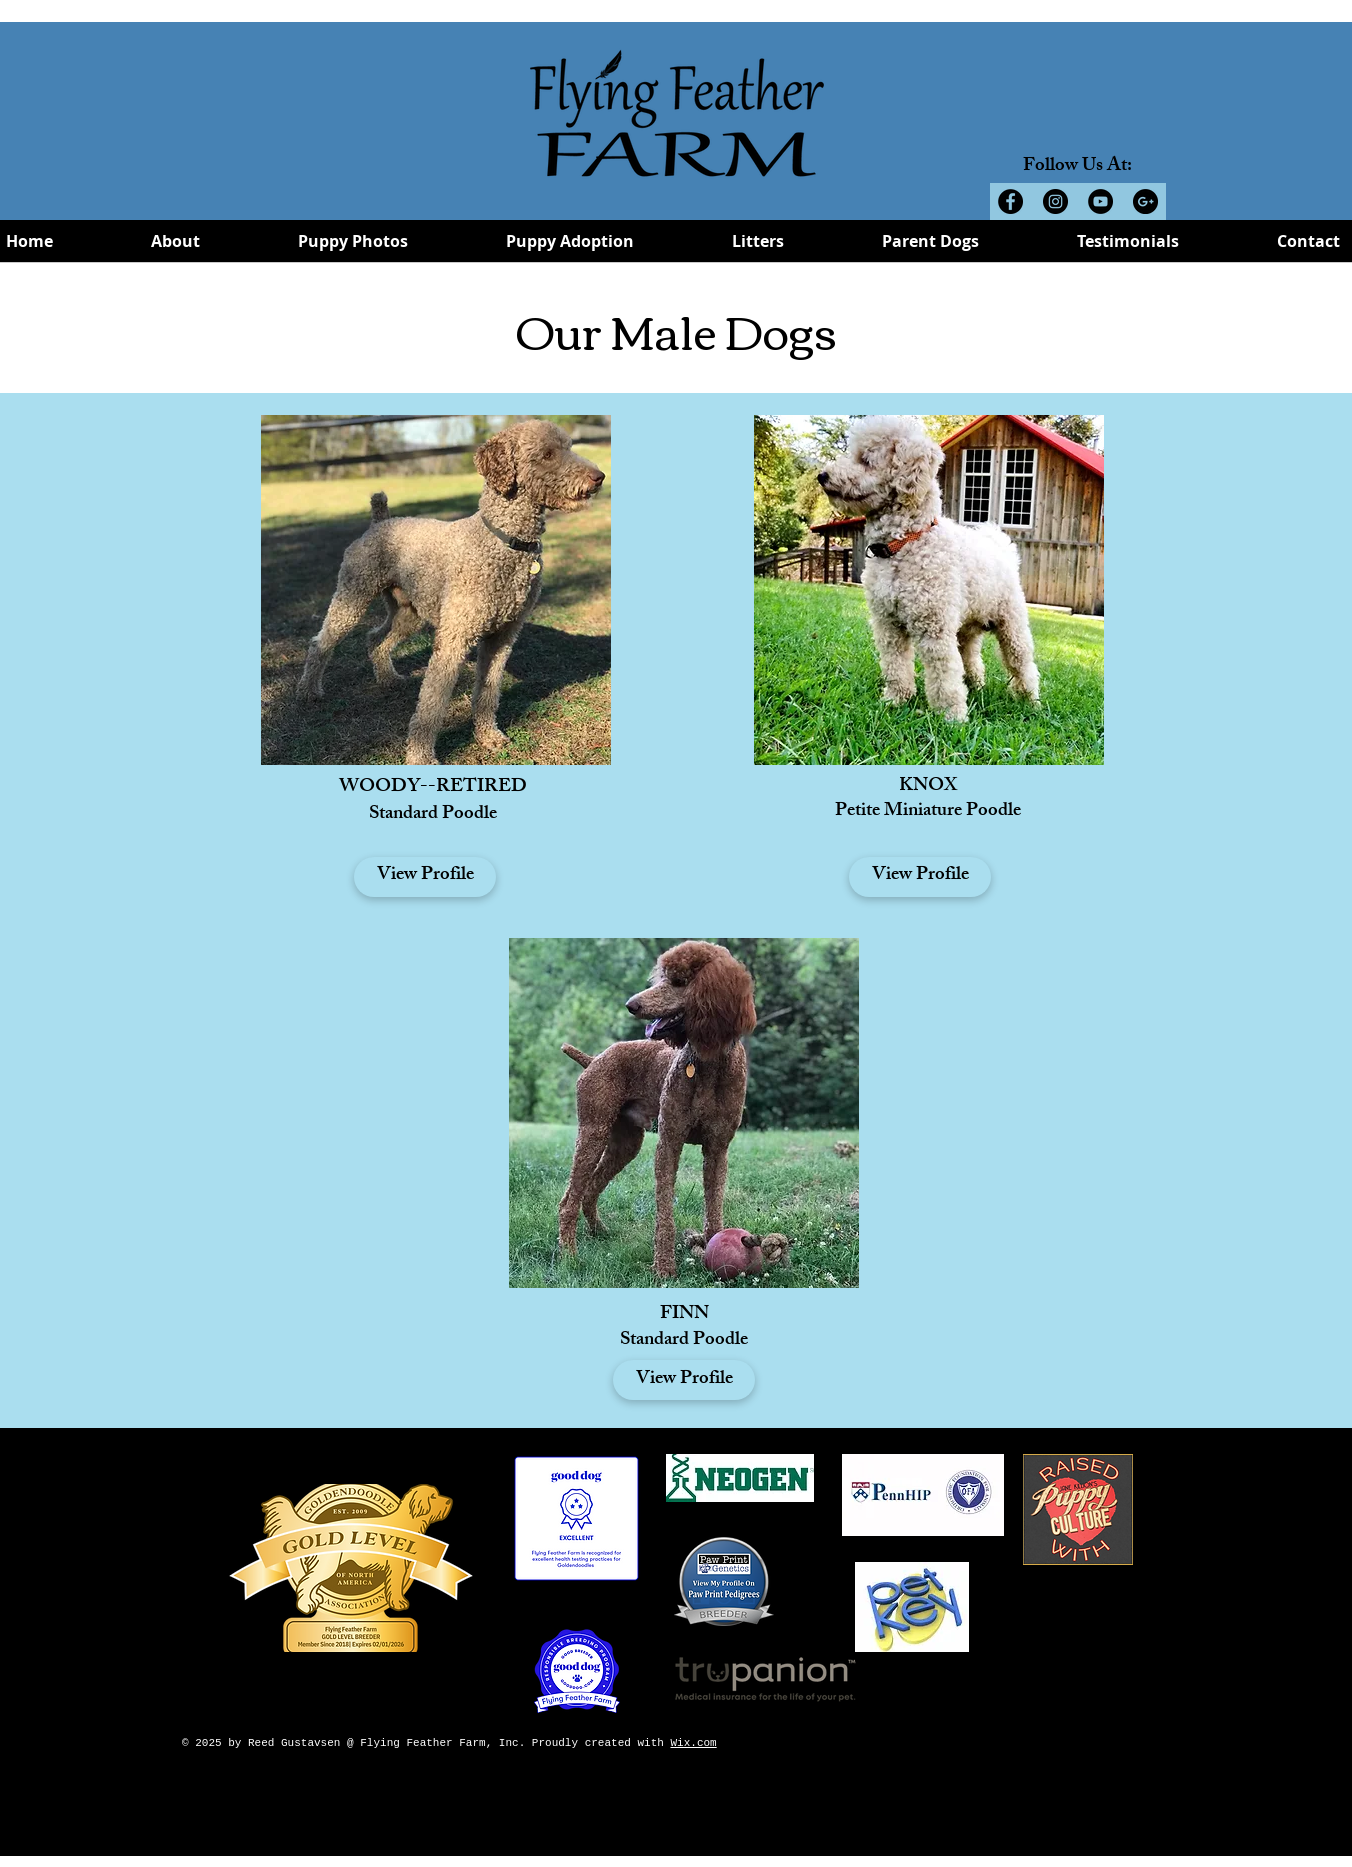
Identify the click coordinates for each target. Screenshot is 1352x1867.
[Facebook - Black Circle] (1010, 201)
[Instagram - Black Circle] (1055, 201)
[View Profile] (425, 877)
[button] (175, 247)
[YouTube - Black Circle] (1100, 201)
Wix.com (693, 1743)
